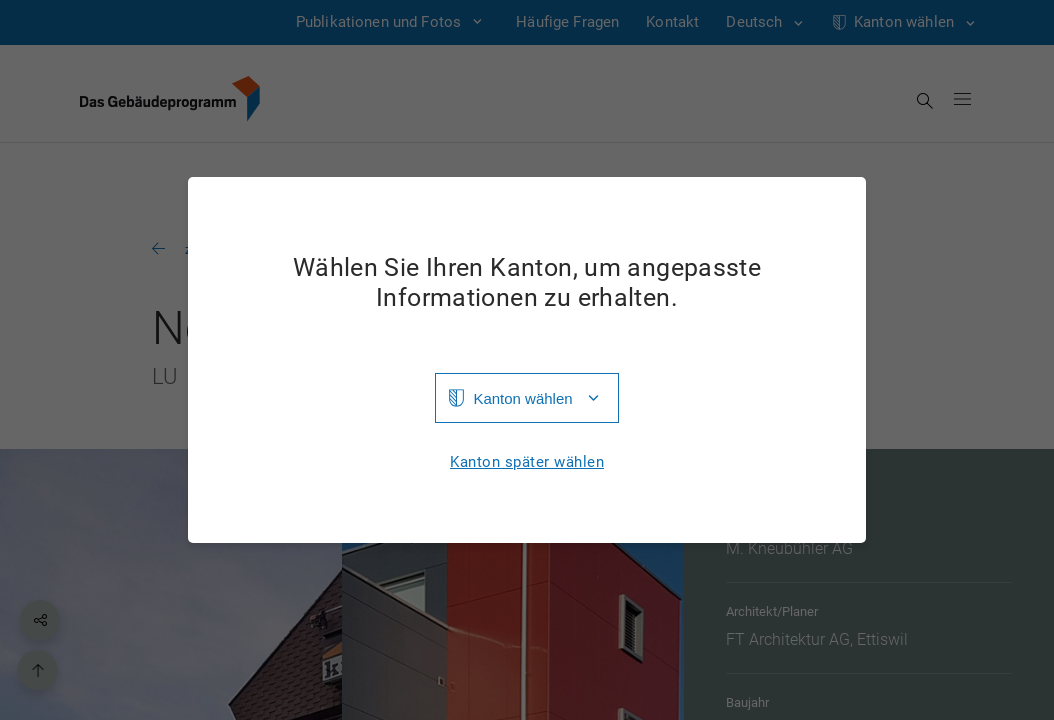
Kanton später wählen (527, 462)
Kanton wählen (522, 398)
